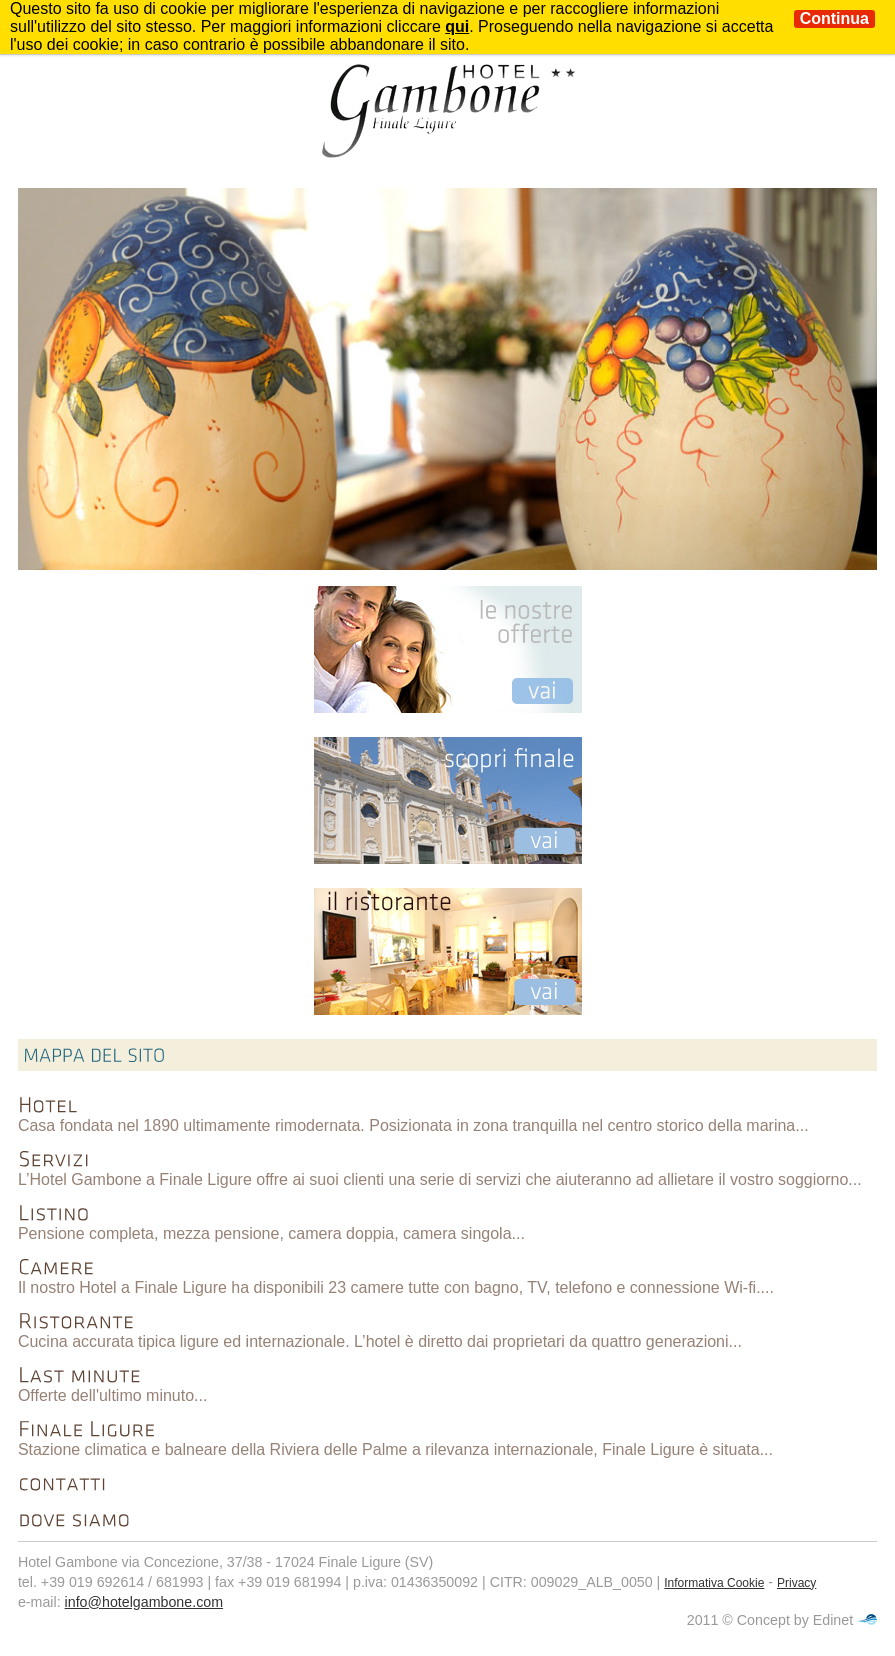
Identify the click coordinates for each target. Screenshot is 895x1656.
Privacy (796, 1583)
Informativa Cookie (714, 1583)
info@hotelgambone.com (144, 1602)
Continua (834, 18)
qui (457, 26)
